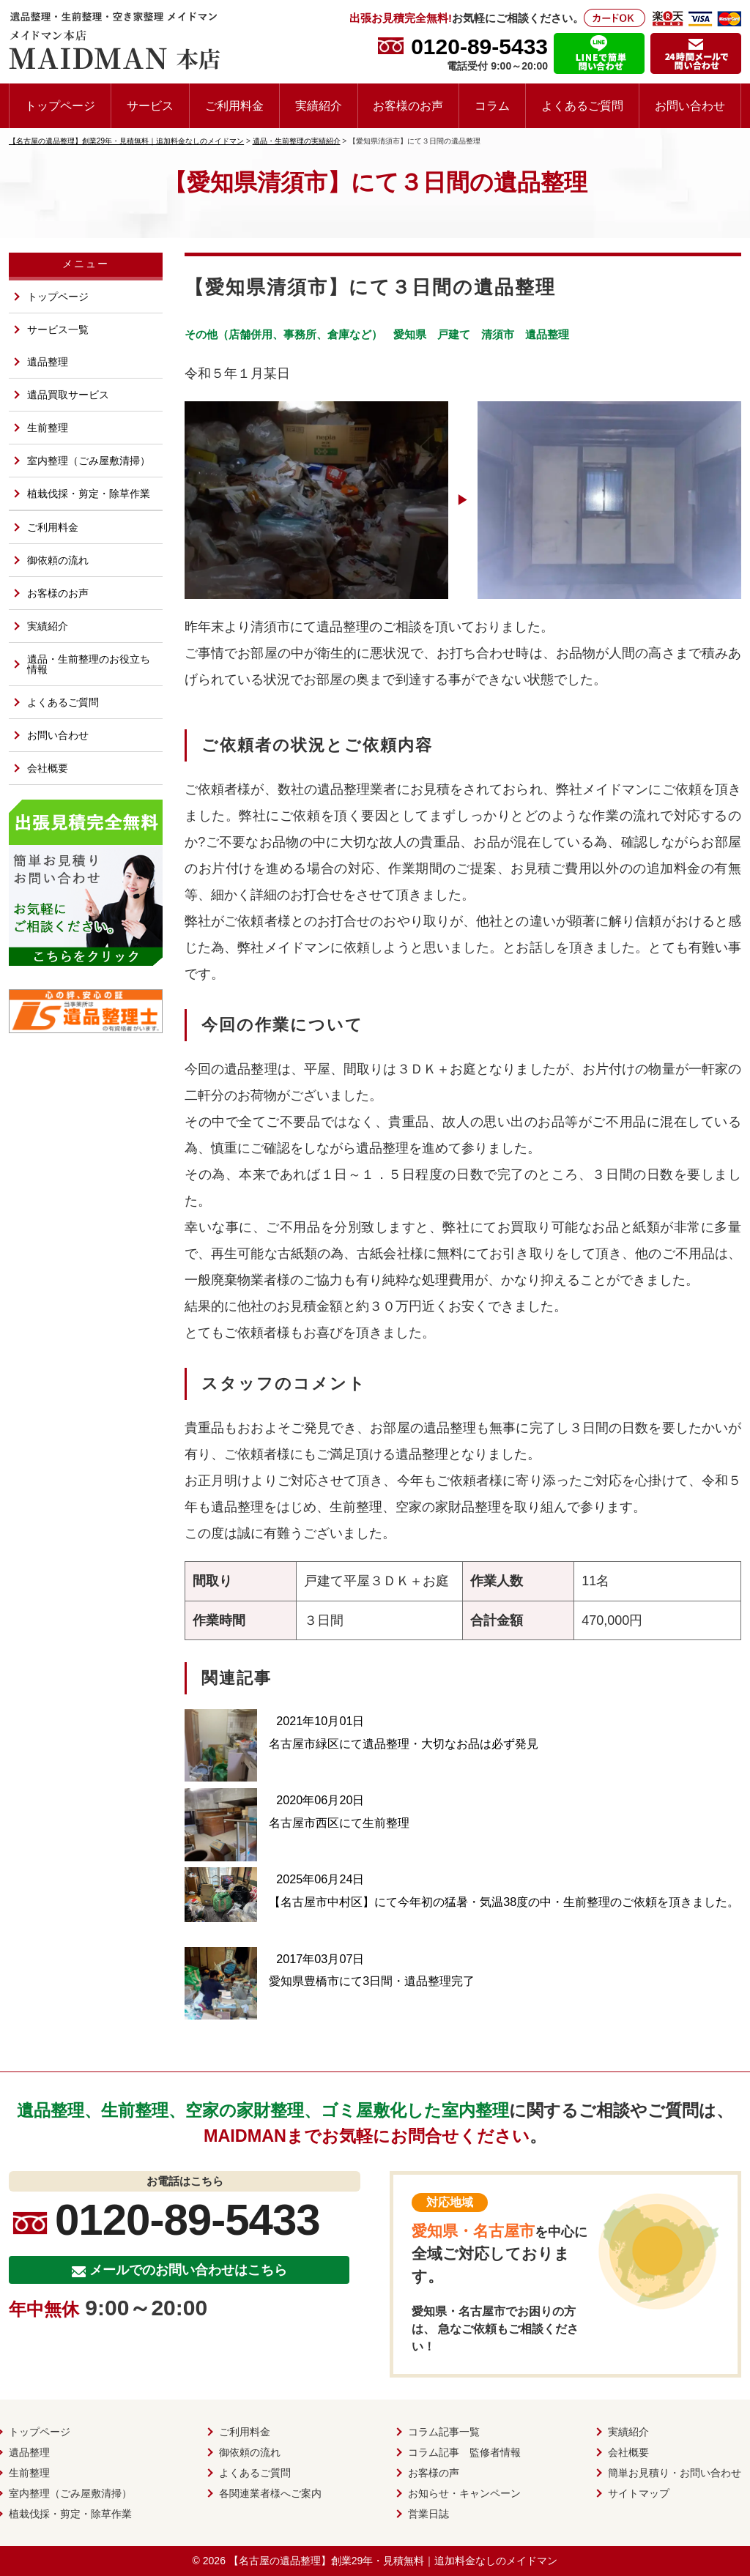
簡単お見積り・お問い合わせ (674, 2473)
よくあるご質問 (582, 105)
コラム (492, 105)
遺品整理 (547, 334)
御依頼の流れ (58, 560)
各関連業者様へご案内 (270, 2493)
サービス (150, 105)
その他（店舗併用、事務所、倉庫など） (283, 334)
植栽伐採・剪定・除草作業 (88, 493)
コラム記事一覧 (444, 2432)
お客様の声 (433, 2473)
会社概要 (47, 768)
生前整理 (47, 427)
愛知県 (409, 334)
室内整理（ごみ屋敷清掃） (88, 460)
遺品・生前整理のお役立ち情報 (88, 664)
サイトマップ (638, 2493)
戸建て (453, 334)
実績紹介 (318, 105)
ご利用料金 (234, 105)
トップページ (60, 105)
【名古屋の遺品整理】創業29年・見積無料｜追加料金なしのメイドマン (393, 2560)
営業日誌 (428, 2514)
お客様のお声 (408, 105)
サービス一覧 (58, 329)
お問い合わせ (690, 105)
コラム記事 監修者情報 (464, 2452)
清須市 (497, 334)
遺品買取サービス (68, 395)
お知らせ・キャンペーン (464, 2493)
